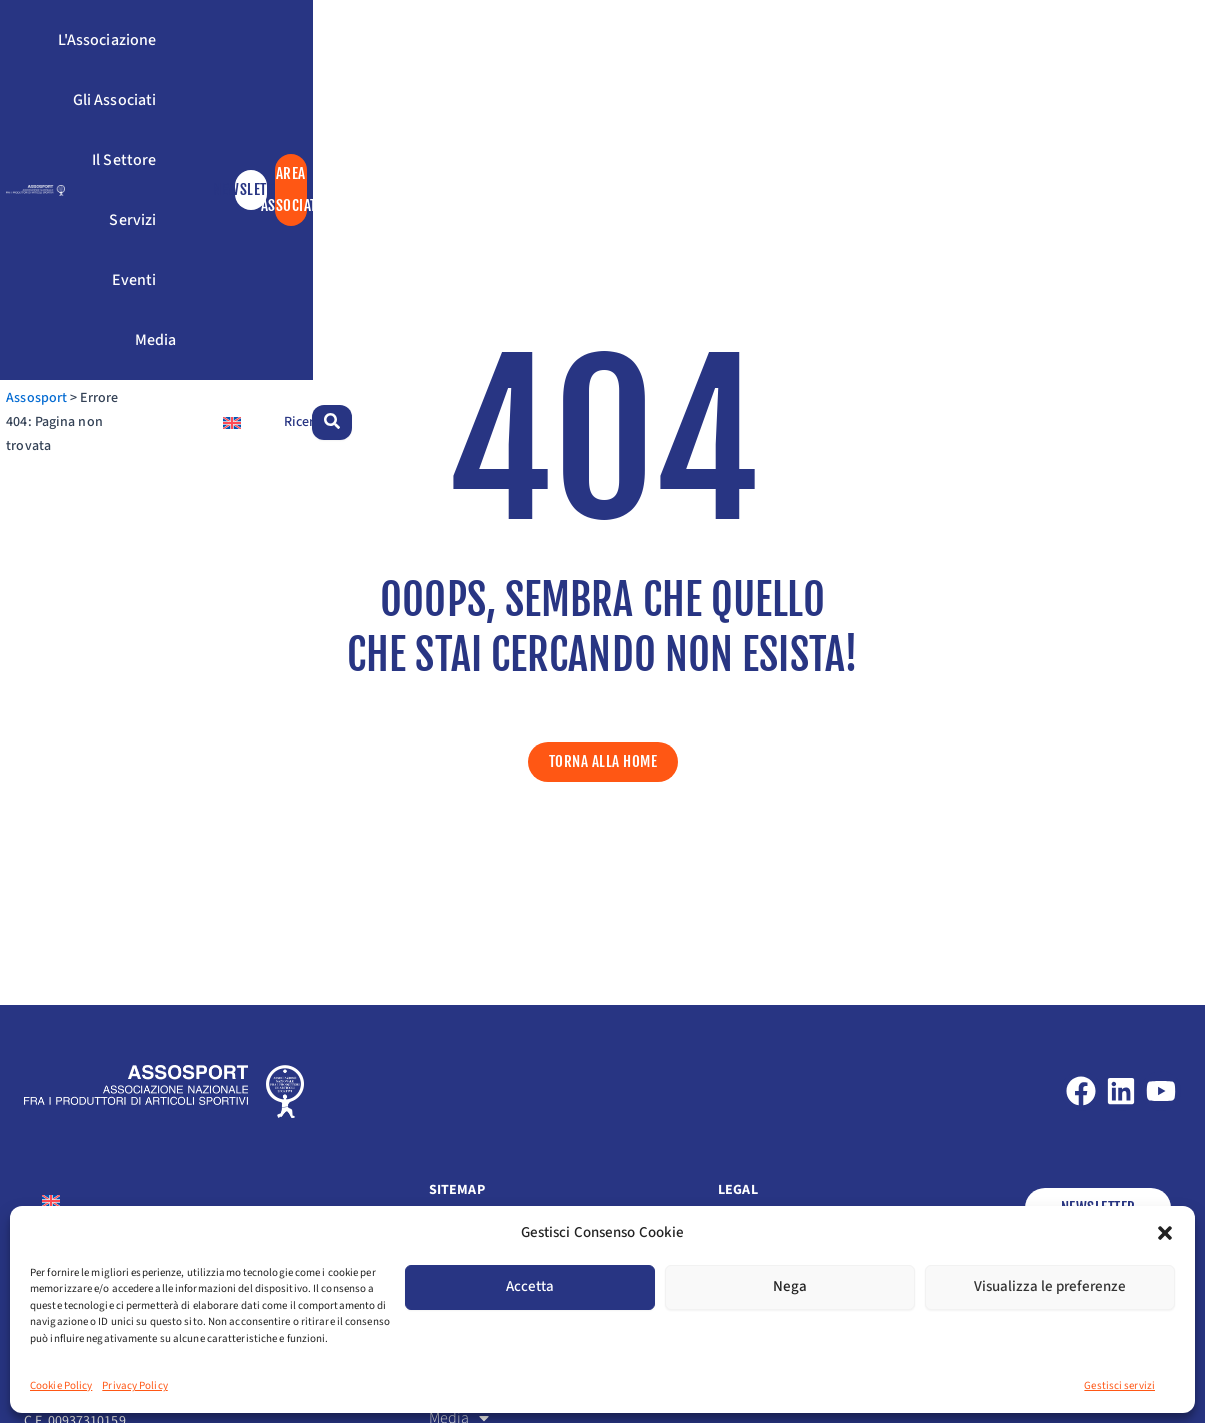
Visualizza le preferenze (1050, 1286)
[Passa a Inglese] (1014, 168)
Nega (790, 1286)
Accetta (530, 1286)
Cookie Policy (61, 1385)
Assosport (54, 169)
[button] (1165, 1233)
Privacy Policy (134, 1385)
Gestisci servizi (1119, 1385)
